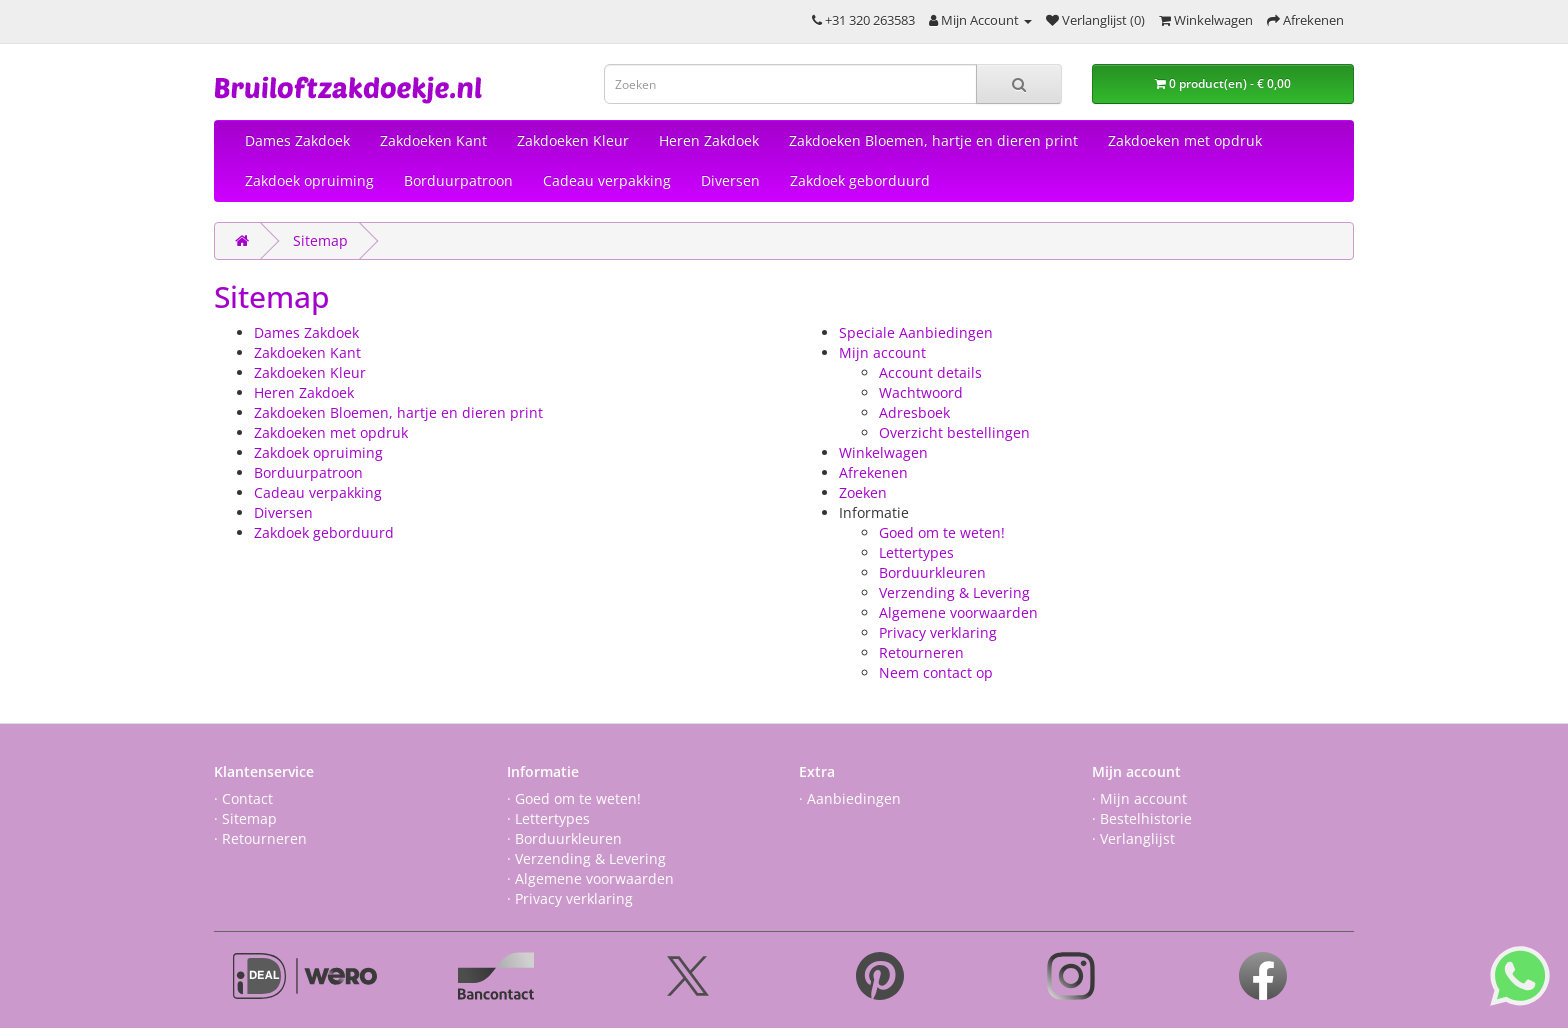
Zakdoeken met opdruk (1185, 140)
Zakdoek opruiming (309, 180)
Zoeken (863, 492)
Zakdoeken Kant (433, 140)
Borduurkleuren (932, 572)
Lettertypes (916, 552)
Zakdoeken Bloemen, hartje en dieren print (933, 140)
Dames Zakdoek (297, 140)
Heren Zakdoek (709, 140)
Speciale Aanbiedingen (916, 332)
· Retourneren (260, 838)
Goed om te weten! (942, 532)
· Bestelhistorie (1142, 818)
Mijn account (882, 352)
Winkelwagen (883, 452)
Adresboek (914, 412)
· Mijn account (1139, 798)
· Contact (243, 798)
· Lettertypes (548, 818)
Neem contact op (936, 672)
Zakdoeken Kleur (573, 140)
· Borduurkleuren (564, 838)
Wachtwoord (921, 392)
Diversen (730, 180)
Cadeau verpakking (607, 180)
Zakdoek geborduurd (860, 180)
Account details (930, 372)
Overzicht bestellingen (954, 432)
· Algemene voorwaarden (590, 878)
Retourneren (921, 652)
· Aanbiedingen (850, 798)
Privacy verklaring (938, 632)
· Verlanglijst (1133, 838)
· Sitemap (245, 818)
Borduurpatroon (458, 180)
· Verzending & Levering (586, 858)
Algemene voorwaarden (958, 612)
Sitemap (320, 240)
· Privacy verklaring (570, 898)
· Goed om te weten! (574, 798)
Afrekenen (873, 472)
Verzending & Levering (954, 592)
